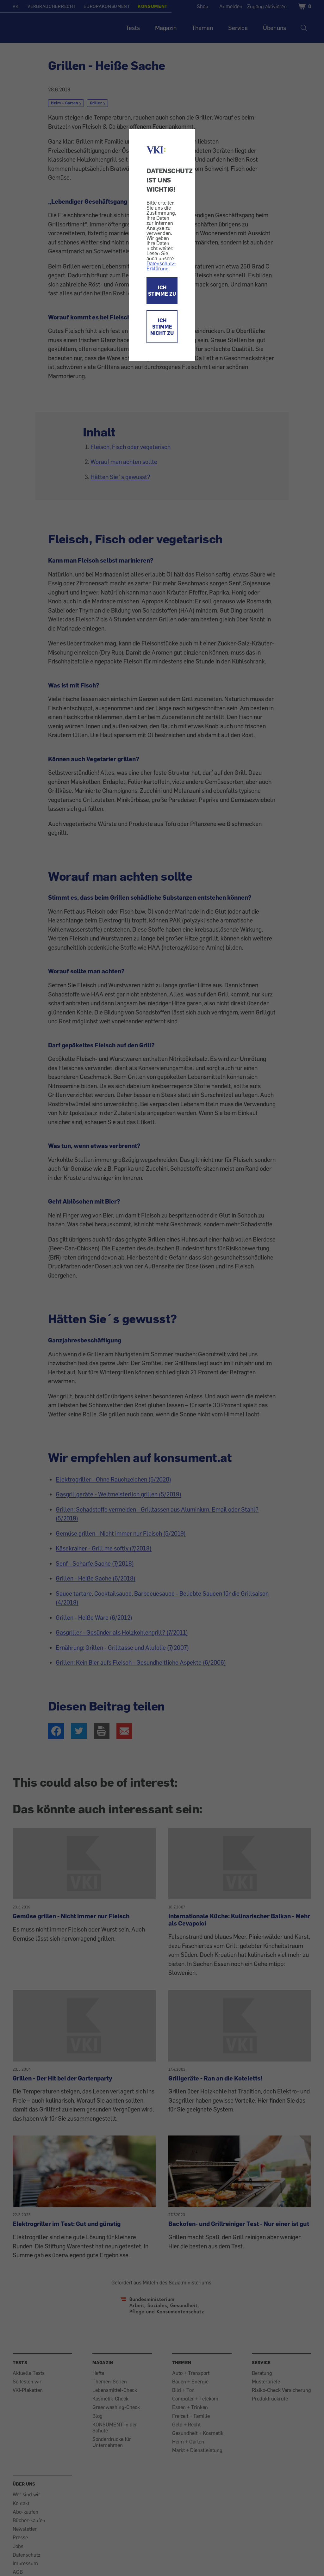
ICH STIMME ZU (162, 290)
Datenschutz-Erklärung (161, 266)
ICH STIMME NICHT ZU (162, 326)
